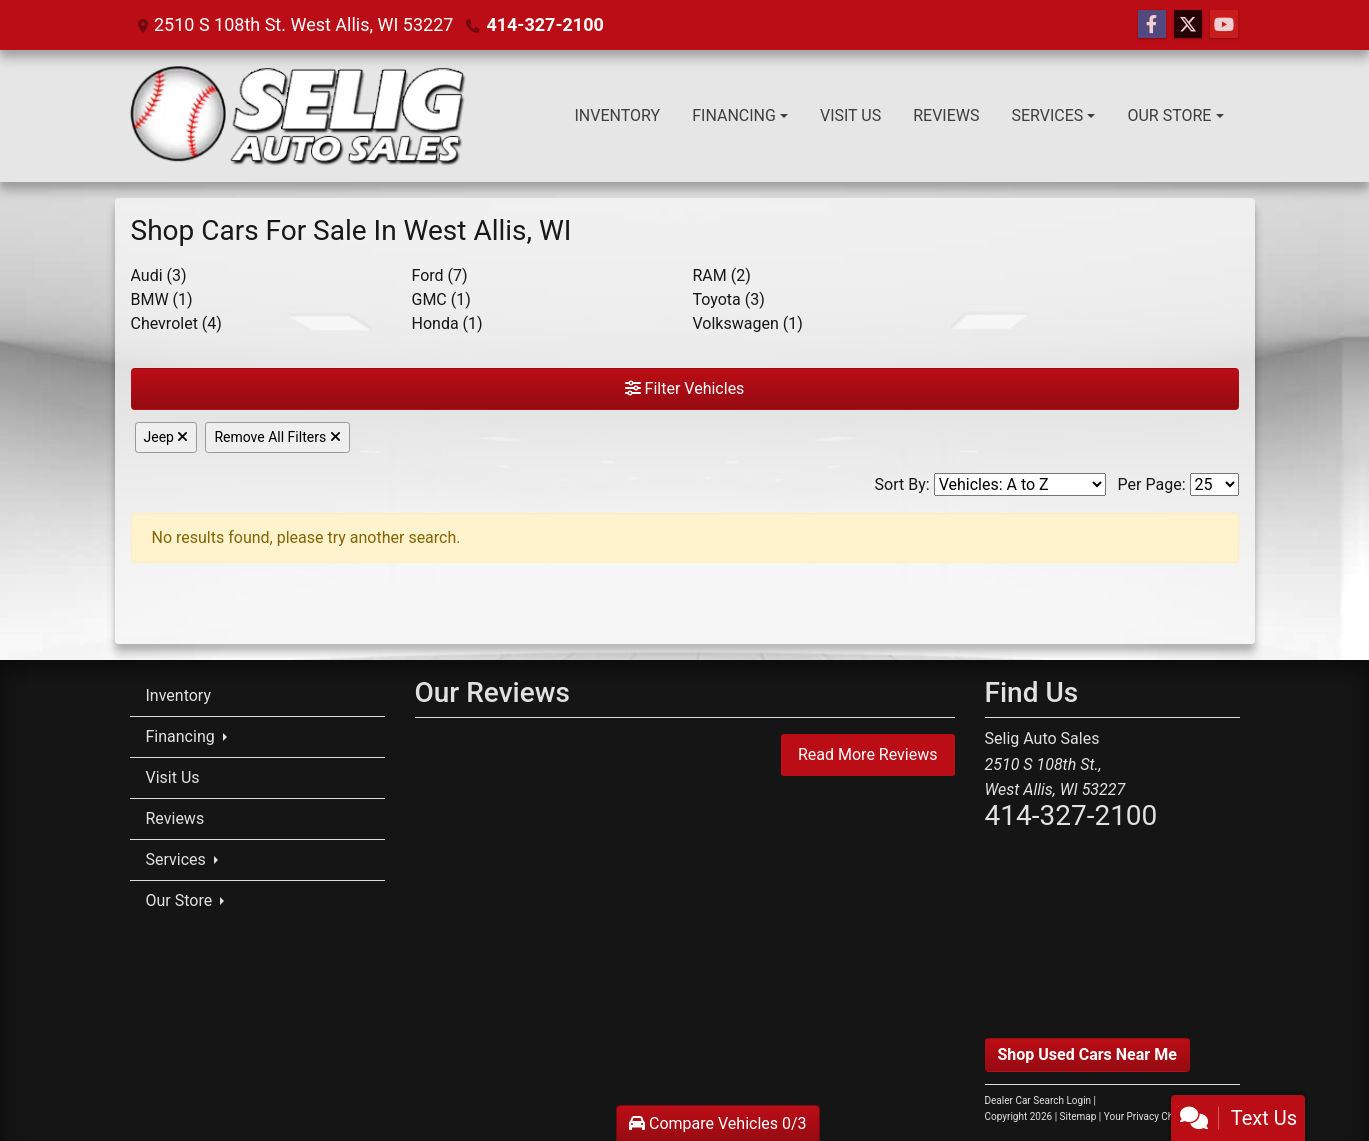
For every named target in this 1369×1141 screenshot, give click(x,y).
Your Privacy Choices (1168, 1116)
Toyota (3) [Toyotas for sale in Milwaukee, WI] (729, 299)
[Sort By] (1020, 484)
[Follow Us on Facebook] (1152, 25)
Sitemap (1078, 1116)
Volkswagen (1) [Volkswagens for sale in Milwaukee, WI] (748, 323)
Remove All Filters (277, 437)
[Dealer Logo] (298, 116)
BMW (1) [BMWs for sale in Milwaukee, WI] (162, 299)
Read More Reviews (868, 754)
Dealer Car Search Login (1038, 1100)
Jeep (166, 437)
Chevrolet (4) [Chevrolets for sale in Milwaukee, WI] (176, 323)
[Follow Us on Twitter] (1188, 25)
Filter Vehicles (685, 388)
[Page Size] (1214, 484)
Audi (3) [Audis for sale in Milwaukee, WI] (159, 275)
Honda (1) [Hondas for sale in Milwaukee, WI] (447, 323)
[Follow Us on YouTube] (1224, 25)
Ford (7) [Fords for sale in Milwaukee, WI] (440, 275)
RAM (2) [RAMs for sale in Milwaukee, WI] (722, 275)
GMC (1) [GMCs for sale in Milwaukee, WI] (441, 299)
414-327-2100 (544, 24)
